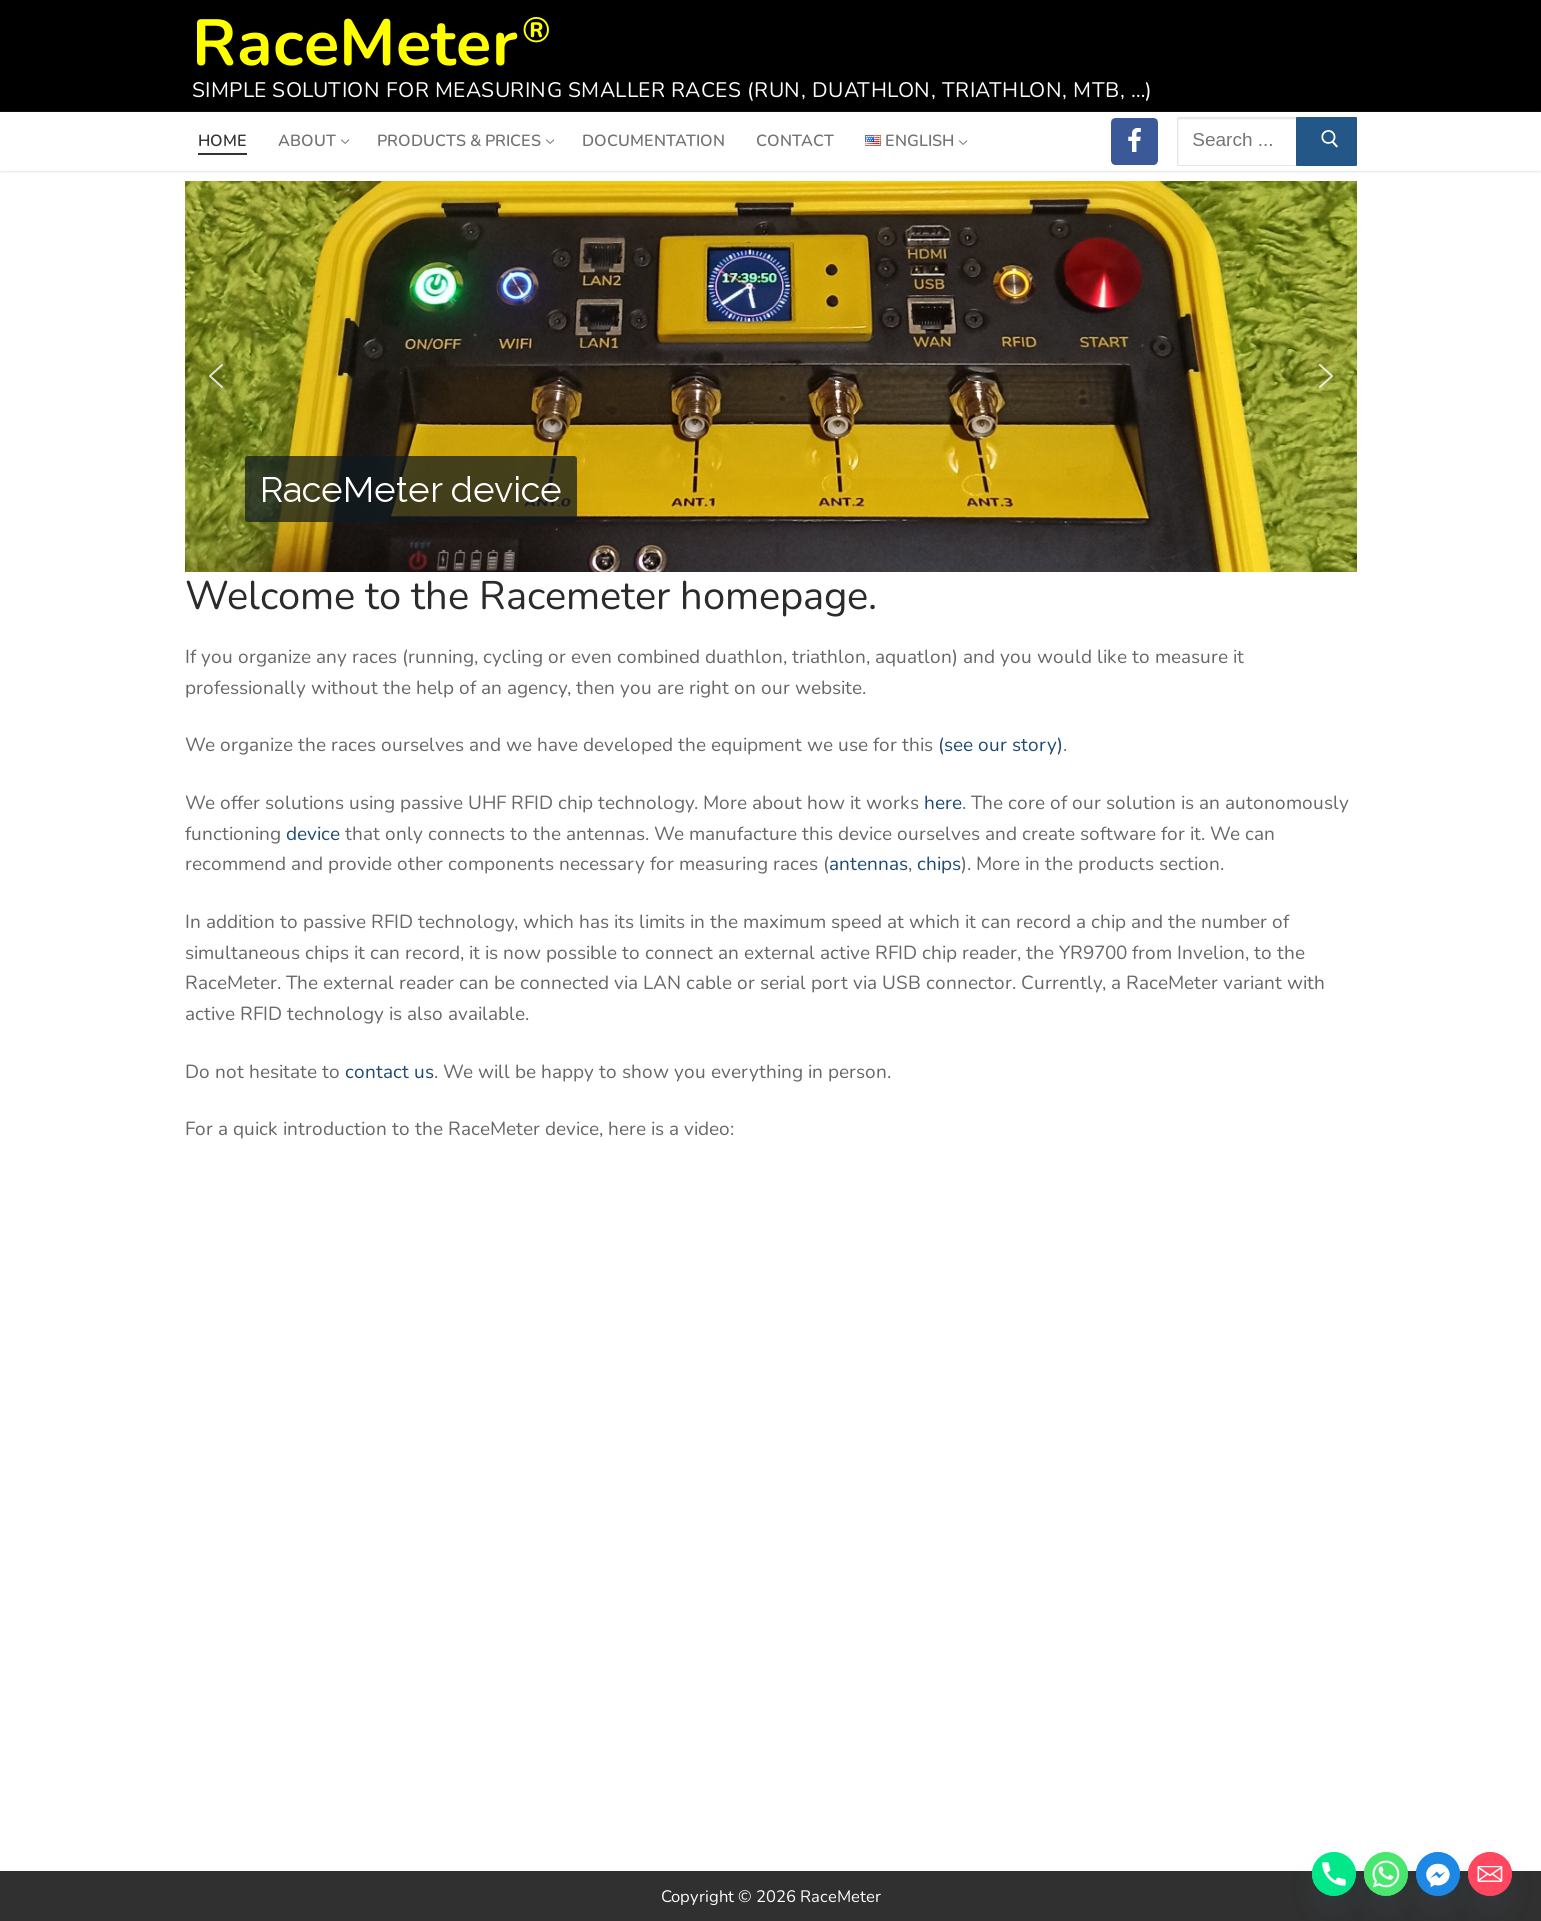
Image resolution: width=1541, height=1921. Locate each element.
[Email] (1490, 1874)
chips (939, 864)
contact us (389, 1072)
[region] (771, 376)
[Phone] (1334, 1874)
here (943, 803)
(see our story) (1000, 745)
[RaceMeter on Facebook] (1134, 141)
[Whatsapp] (1386, 1874)
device (313, 834)
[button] (216, 376)
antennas (868, 864)
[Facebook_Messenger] (1438, 1874)
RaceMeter (355, 37)
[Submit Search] (1326, 141)
